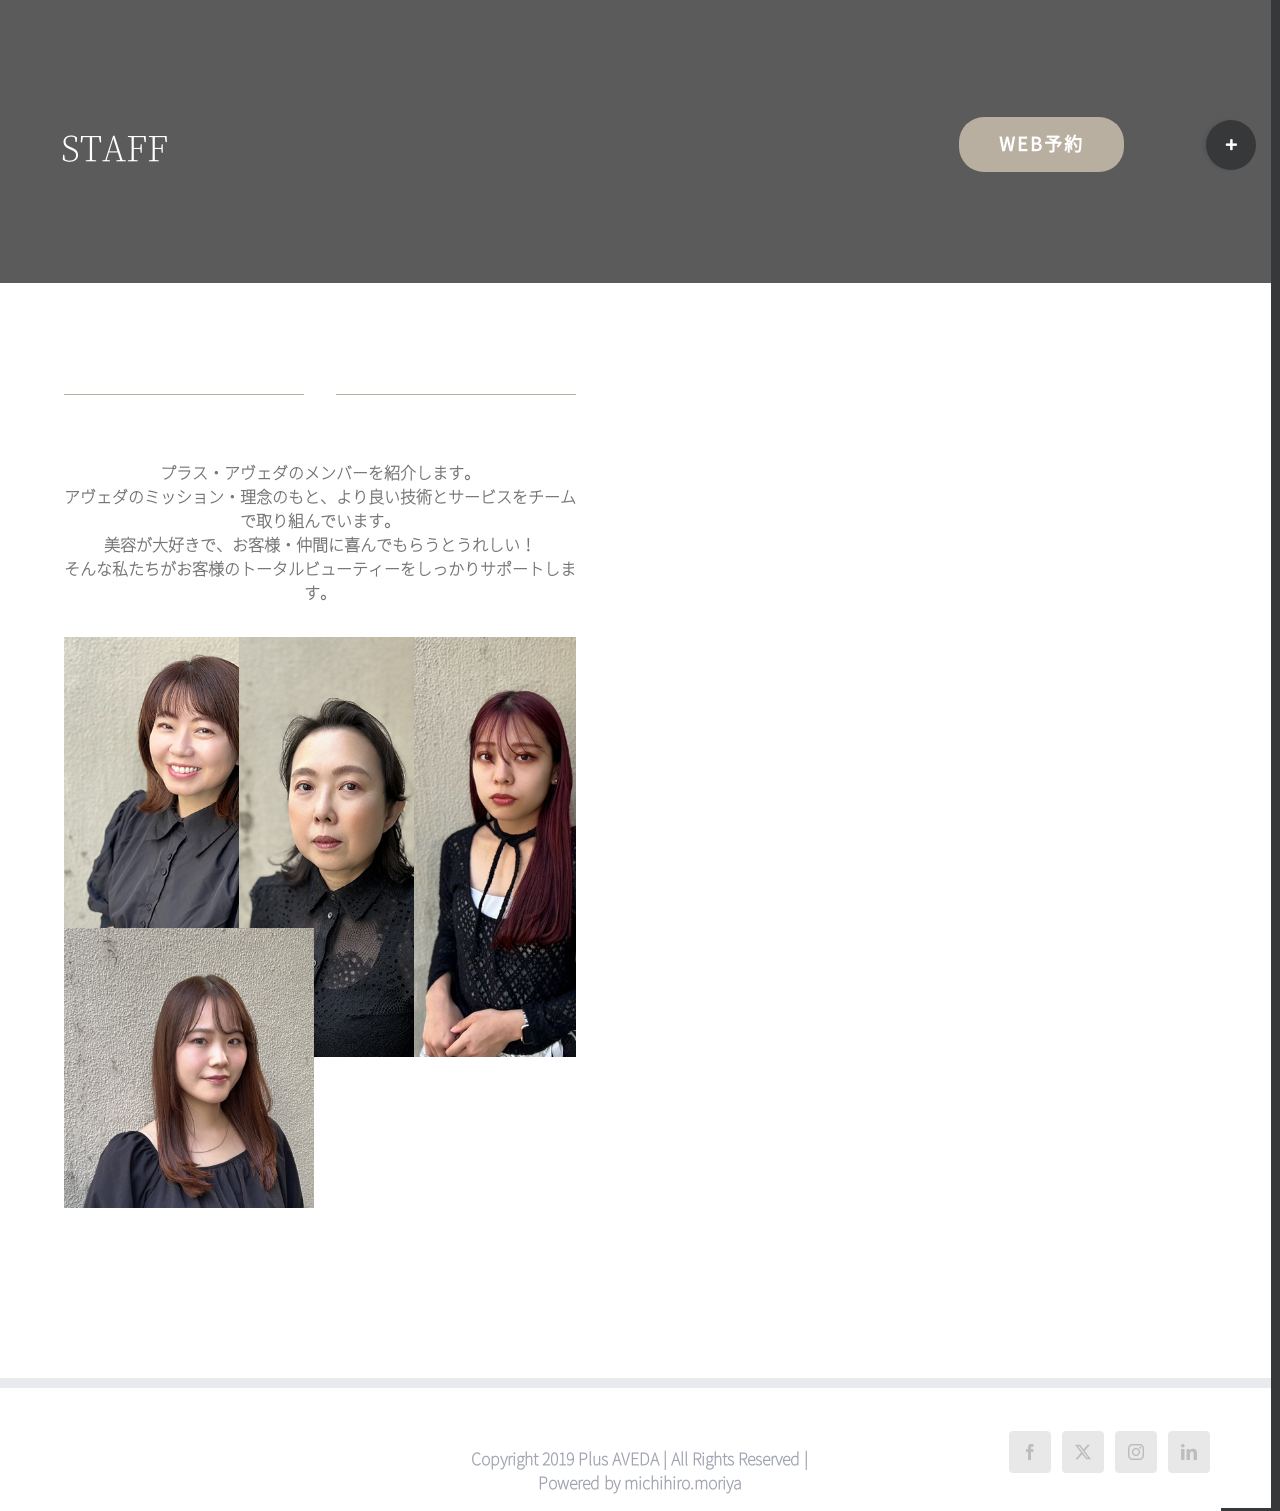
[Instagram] (1136, 1452)
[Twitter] (1083, 1452)
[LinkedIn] (1189, 1452)
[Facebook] (1030, 1452)
